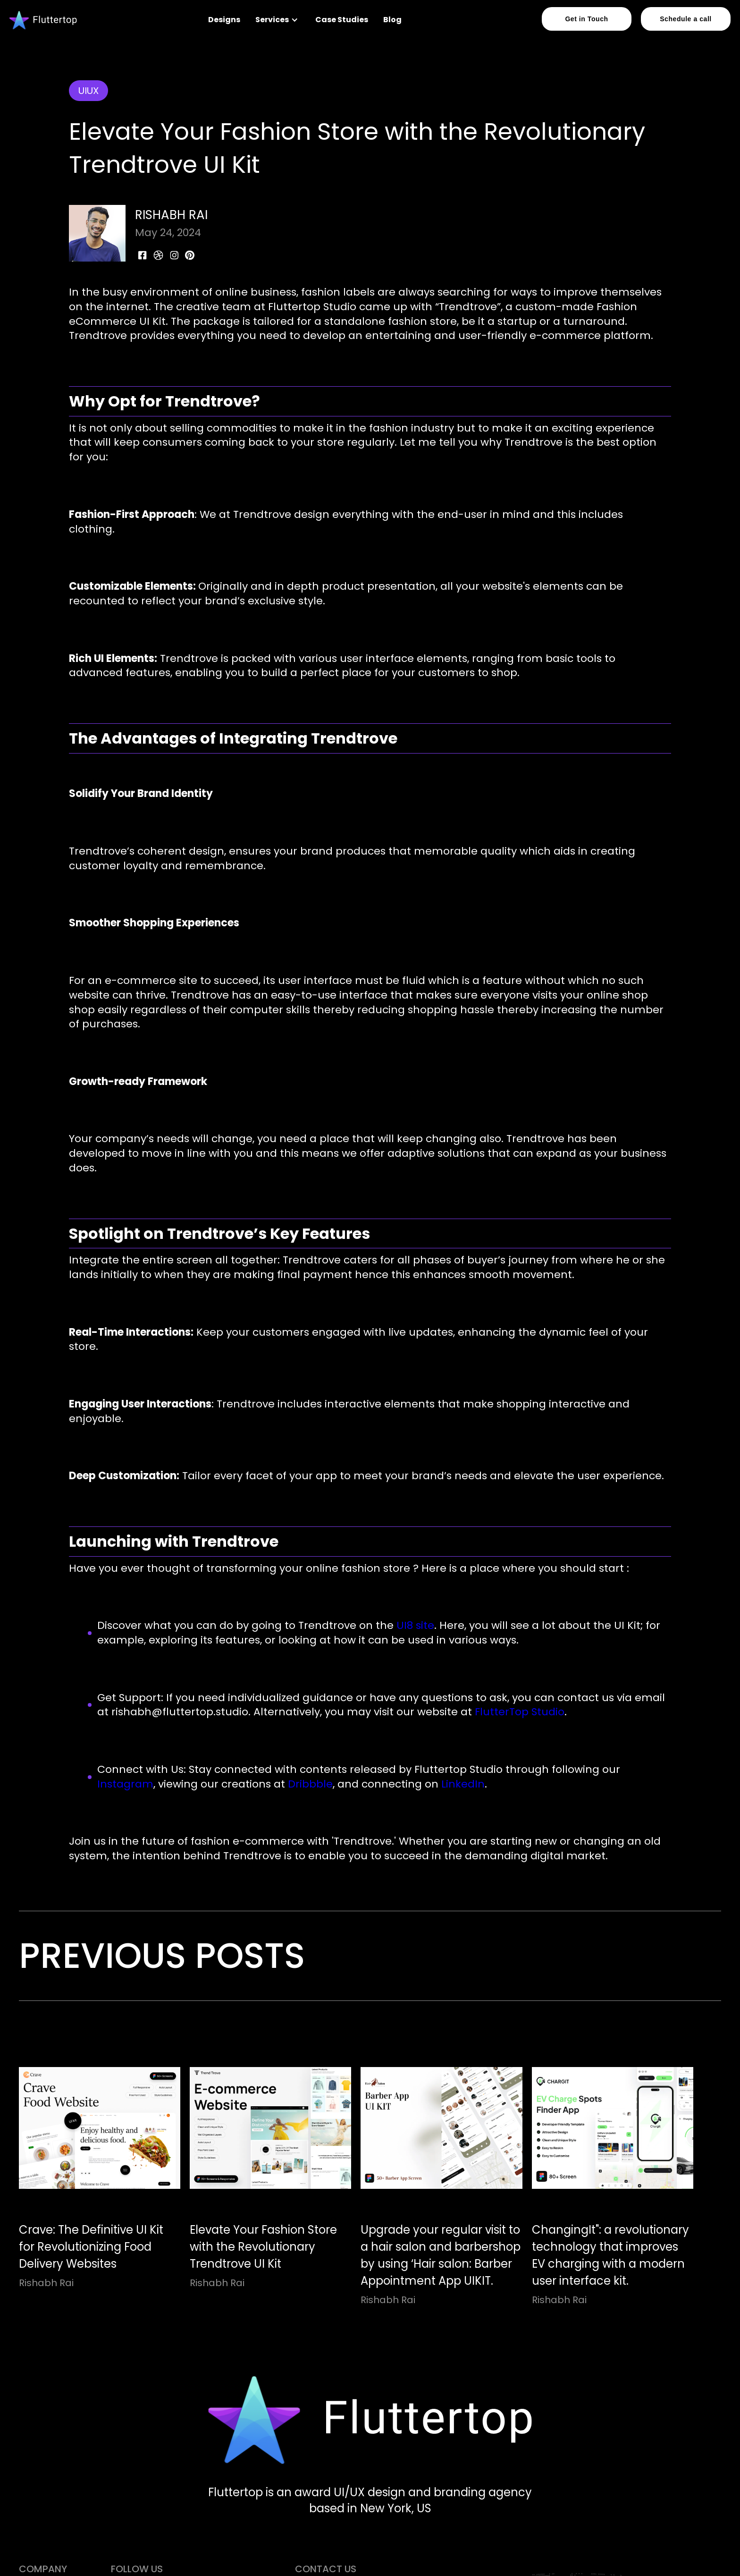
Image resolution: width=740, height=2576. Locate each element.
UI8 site (414, 1625)
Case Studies (341, 19)
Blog (392, 19)
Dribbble (309, 1784)
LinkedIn (461, 1784)
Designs (224, 19)
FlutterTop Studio (518, 1711)
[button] (278, 20)
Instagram (125, 1784)
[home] (43, 20)
